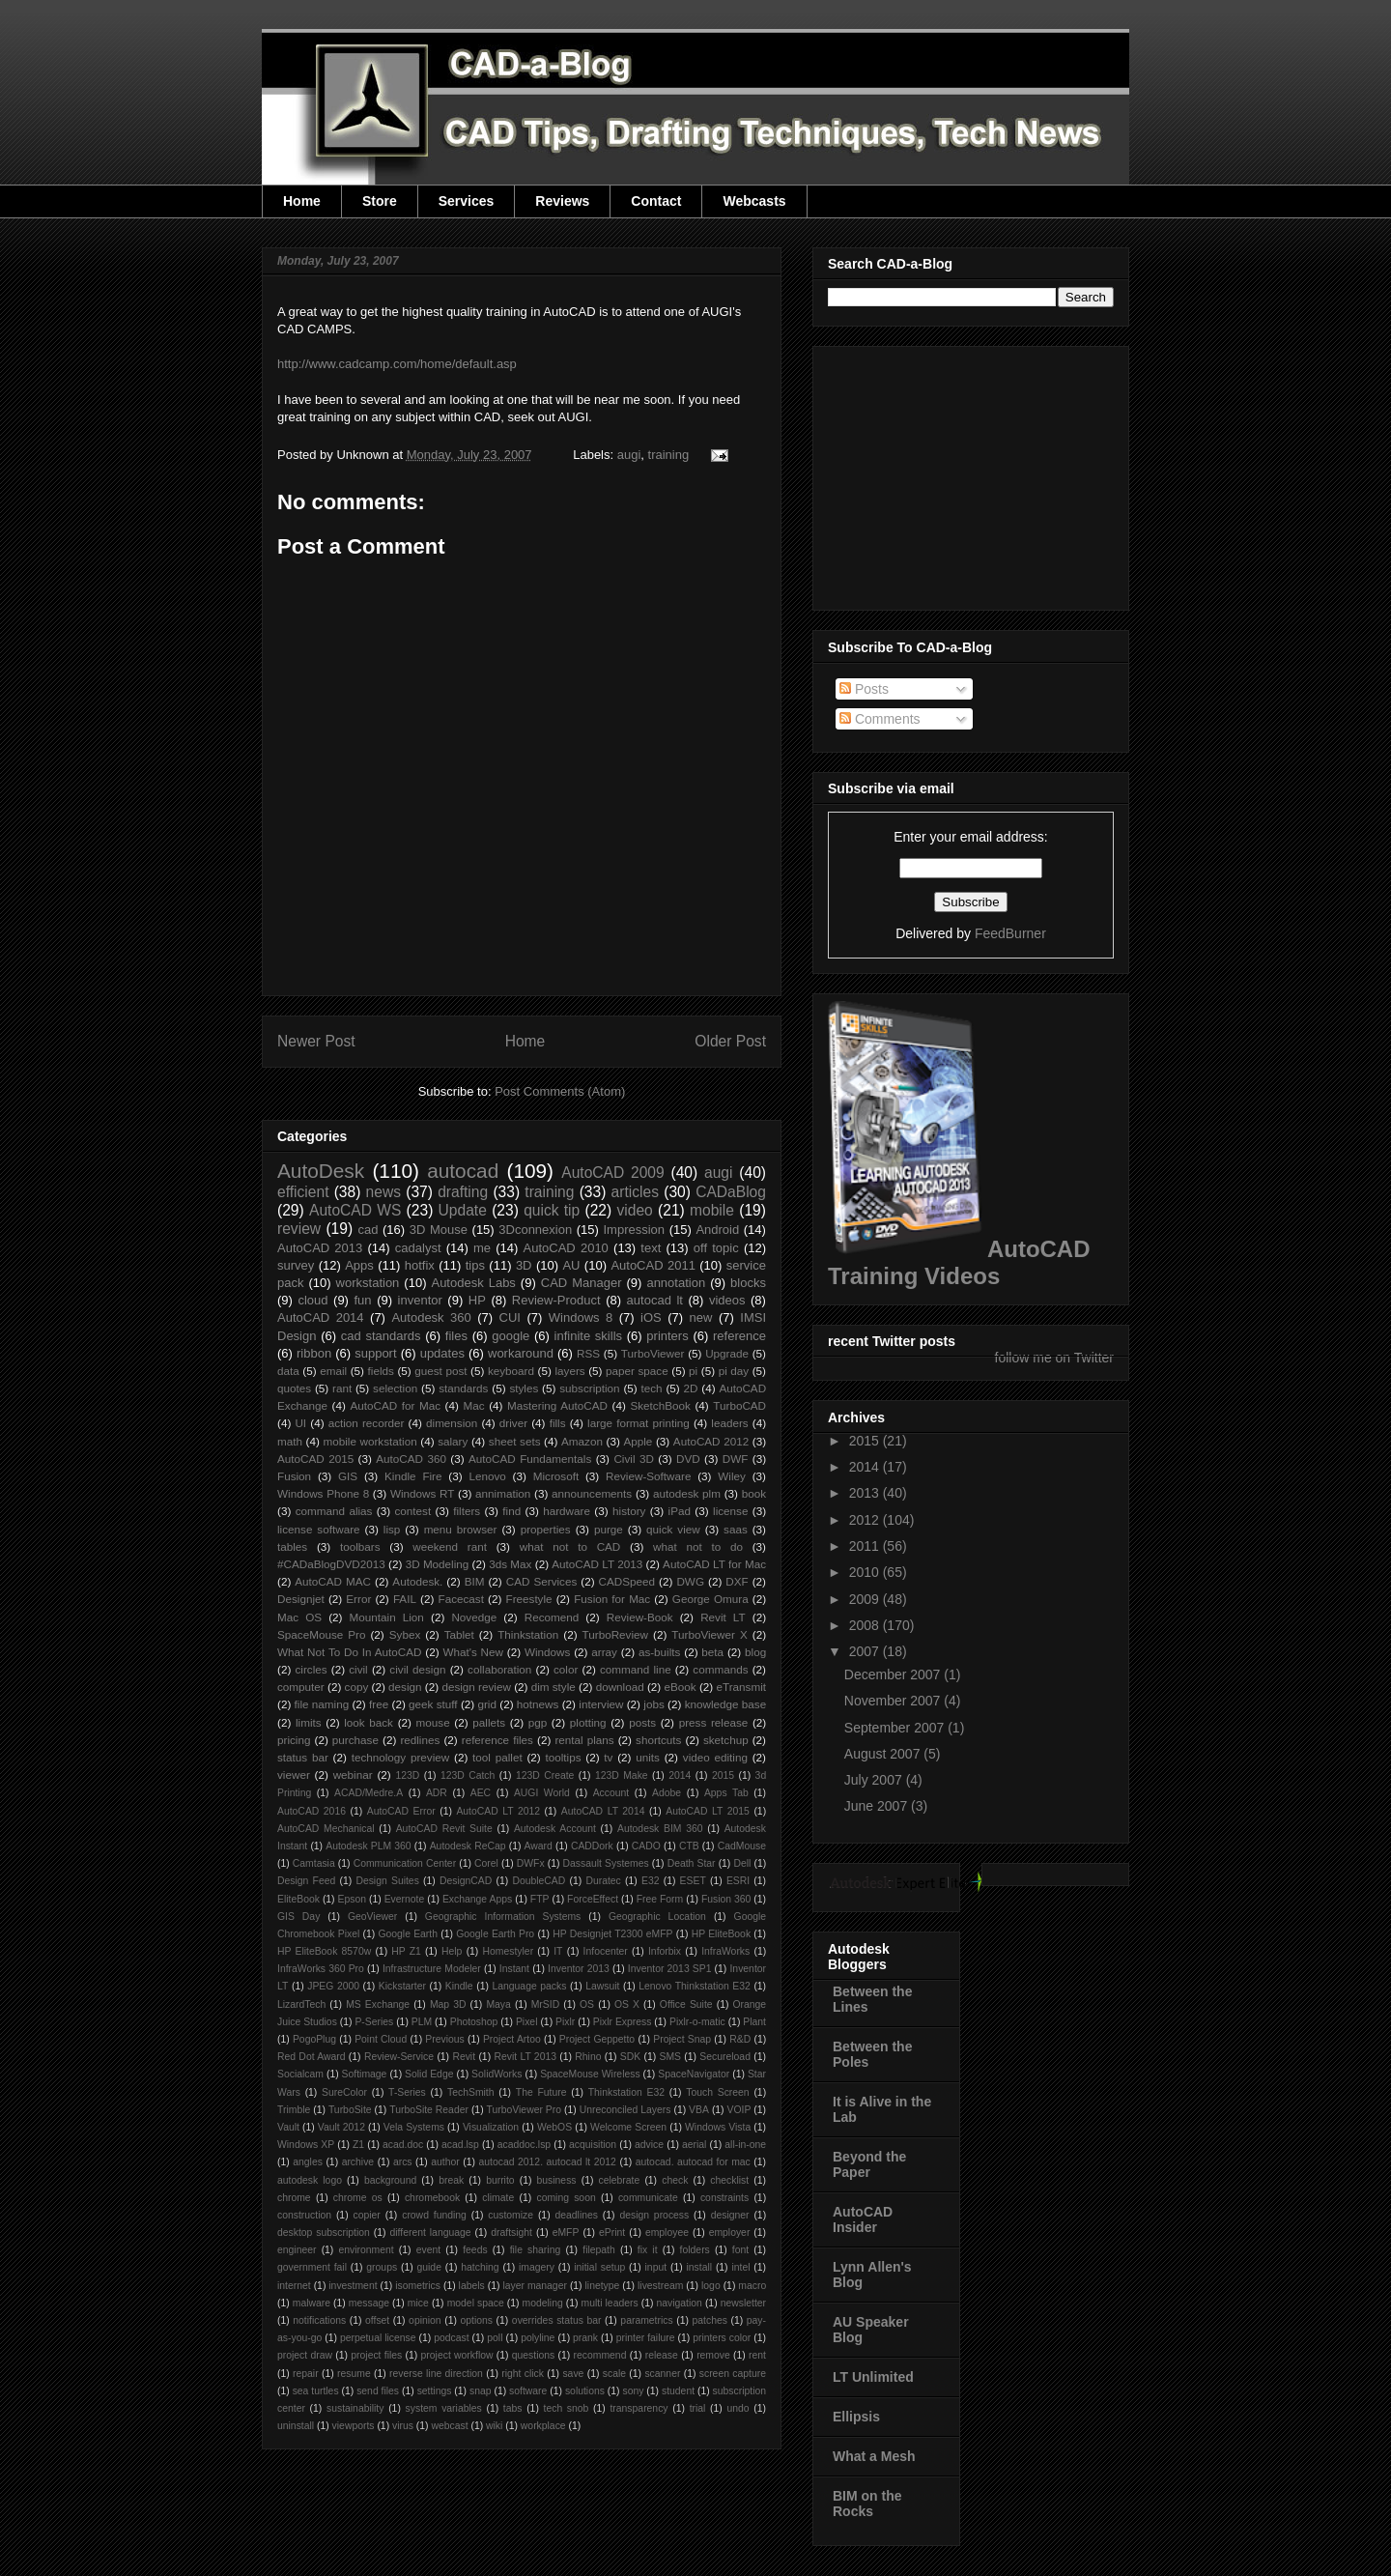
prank (585, 2338)
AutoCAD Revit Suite (444, 1828)
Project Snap (682, 2039)
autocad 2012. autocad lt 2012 (547, 2162)
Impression (634, 1229)
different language (429, 2232)
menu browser (460, 1529)
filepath (598, 2250)
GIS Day (298, 1916)
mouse (433, 1722)
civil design (417, 1669)
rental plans (583, 1739)
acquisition (592, 2144)
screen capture (732, 2373)
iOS (651, 1317)
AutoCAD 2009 (612, 1172)
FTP (540, 1899)
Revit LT (723, 1617)
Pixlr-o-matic (697, 2022)
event (428, 2250)
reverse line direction (436, 2373)
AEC (480, 1793)
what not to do (698, 1546)
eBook (680, 1686)
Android (717, 1229)
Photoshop (474, 2022)
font (740, 2250)
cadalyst (418, 1248)
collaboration (499, 1669)
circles (310, 1669)
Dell (742, 1863)
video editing (715, 1757)
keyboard (511, 1370)
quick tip (552, 1210)
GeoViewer (372, 1916)
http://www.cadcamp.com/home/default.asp (397, 364)
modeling (543, 2303)
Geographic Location (657, 1916)
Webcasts (754, 201)
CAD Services (542, 1581)
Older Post (730, 1041)
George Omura (710, 1598)
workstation (368, 1282)
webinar (353, 1774)
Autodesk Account (555, 1828)
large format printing (638, 1423)
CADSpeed (627, 1581)
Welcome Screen (628, 2127)
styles (523, 1388)
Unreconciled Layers (625, 2109)
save (572, 2373)
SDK (630, 2056)
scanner (662, 2373)
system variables (444, 2408)
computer (301, 1686)
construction (304, 2215)
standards (463, 1388)
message (369, 2303)
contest (413, 1510)
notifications (319, 2320)
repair (306, 2373)
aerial (694, 2144)
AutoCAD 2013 (319, 1248)
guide (428, 2267)
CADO (646, 1846)
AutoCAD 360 (411, 1458)
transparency (638, 2408)
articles (635, 1192)
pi (693, 1370)
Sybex (404, 1634)
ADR (436, 1793)
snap (480, 2391)
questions (533, 2355)
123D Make (621, 1775)
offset (377, 2320)
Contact (656, 201)
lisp (392, 1529)
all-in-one (745, 2144)
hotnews (538, 1704)
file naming (322, 1704)
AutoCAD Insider (863, 2219)
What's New (472, 1652)
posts (642, 1722)
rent (757, 2355)
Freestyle (529, 1598)
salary (453, 1441)
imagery (536, 2267)
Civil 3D (633, 1458)
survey (295, 1265)
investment (352, 2285)
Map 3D (448, 2004)
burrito (500, 2180)
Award (539, 1846)
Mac (473, 1405)
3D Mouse (439, 1229)
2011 (866, 1546)
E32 (650, 1880)
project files (376, 2355)
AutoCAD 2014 (320, 1317)
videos (727, 1300)
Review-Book (640, 1617)
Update (463, 1210)
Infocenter (605, 1951)
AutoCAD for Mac (395, 1405)
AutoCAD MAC (333, 1581)
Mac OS (299, 1617)
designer (730, 2215)
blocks (748, 1282)
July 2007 (875, 1780)
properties (546, 1529)
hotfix (420, 1265)
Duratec (602, 1880)
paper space (637, 1370)
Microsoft (556, 1476)
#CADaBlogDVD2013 (331, 1564)
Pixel (527, 2022)
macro (752, 2285)
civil (358, 1669)
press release (714, 1722)
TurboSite (350, 2109)
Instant (514, 1968)
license (730, 1510)
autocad (462, 1170)
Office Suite (686, 2004)
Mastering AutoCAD (557, 1405)
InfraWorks (725, 1951)
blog (755, 1652)
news (383, 1192)
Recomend (552, 1617)
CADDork (592, 1846)
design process (654, 2215)
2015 (723, 1775)
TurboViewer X (709, 1634)
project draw (304, 2355)
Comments (880, 719)
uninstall (295, 2425)
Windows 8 (580, 1317)
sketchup (726, 1739)
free (378, 1704)
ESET (693, 1880)
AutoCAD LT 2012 (498, 1811)
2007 (866, 1651)
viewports (353, 2425)
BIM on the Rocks (867, 2503)
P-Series (374, 2022)
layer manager (534, 2285)
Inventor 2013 (579, 1968)
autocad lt (655, 1300)
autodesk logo (309, 2180)
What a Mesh (874, 2456)
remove (713, 2355)
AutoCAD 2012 (711, 1441)
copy (357, 1686)
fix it (648, 2250)
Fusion (294, 1476)
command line (635, 1669)
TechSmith (471, 2092)
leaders (729, 1423)
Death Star (691, 1863)
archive (358, 2162)
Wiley (732, 1476)
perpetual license (378, 2338)
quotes (294, 1388)
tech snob (566, 2408)
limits (309, 1722)
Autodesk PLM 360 (368, 1846)
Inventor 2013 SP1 (670, 1968)
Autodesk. (417, 1581)
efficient (302, 1192)
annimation (502, 1493)
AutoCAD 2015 (315, 1458)
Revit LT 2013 (525, 2056)
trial (698, 2408)
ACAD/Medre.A (368, 1793)
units (648, 1757)
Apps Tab (726, 1793)
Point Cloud (381, 2039)
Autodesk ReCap (468, 1846)
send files (377, 2391)
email (333, 1370)
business (557, 2180)
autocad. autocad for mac (693, 2162)
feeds (475, 2250)
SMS (671, 2056)
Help (451, 1951)
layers (569, 1370)
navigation (678, 2303)
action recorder (366, 1423)
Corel (486, 1863)
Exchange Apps (477, 1899)
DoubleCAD (538, 1880)
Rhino (588, 2056)
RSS (588, 1353)
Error (358, 1598)
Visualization (491, 2127)
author (445, 2162)
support (375, 1353)
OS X (626, 2004)
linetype (602, 2285)
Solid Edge (429, 2074)
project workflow (457, 2355)
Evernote (404, 1899)
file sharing (535, 2250)
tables (292, 1546)
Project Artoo (512, 2039)
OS (587, 2004)
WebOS (554, 2127)
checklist (729, 2180)
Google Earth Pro (495, 1934)
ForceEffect (592, 1899)
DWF (736, 1458)
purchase (355, 1739)
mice (418, 2303)
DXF (736, 1581)
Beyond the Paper (869, 2164)
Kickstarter (402, 1986)
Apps (359, 1265)
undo (737, 2408)
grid (487, 1704)
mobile (712, 1210)
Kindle (459, 1986)
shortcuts (658, 1739)
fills (558, 1423)
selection (395, 1388)
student (678, 2391)
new (701, 1317)
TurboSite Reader (428, 2109)
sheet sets (515, 1441)
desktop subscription (323, 2232)
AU (571, 1265)
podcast (451, 2338)
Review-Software (648, 1476)
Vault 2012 (341, 2127)
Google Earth (408, 1934)
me (482, 1248)
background (390, 2180)
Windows (547, 1652)
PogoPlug (314, 2039)
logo (711, 2285)
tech (652, 1388)
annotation (675, 1282)
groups (381, 2267)
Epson (352, 1899)
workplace (543, 2425)
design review (475, 1686)
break (451, 2180)
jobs (653, 1704)
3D (524, 1265)
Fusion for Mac (612, 1598)
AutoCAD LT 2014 (603, 1811)
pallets (488, 1722)
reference (739, 1336)
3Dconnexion (535, 1229)
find (511, 1510)
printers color (722, 2338)
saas (736, 1529)
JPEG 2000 (333, 1986)
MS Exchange (378, 2004)
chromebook (432, 2197)
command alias (334, 1510)
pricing (293, 1739)
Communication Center (405, 1863)
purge (608, 1529)
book (754, 1493)
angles (308, 2162)
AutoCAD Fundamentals (529, 1458)
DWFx (531, 1863)
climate (498, 2197)
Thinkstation (527, 1634)
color (566, 1669)
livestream (660, 2285)
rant (342, 1388)
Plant (754, 2022)
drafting (463, 1192)
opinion (425, 2320)
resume (354, 2373)
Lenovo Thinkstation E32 (695, 1986)
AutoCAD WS (355, 1210)
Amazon (582, 1441)
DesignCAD (466, 1880)
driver (513, 1423)
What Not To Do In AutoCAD (349, 1652)
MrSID (545, 2004)
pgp (538, 1722)
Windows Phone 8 (323, 1493)
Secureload (725, 2056)
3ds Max (510, 1564)
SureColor (344, 2092)
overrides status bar (557, 2320)
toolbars (360, 1546)
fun (363, 1300)
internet (294, 2285)
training (669, 454)
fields (381, 1370)
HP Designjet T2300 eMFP (612, 1934)
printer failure (645, 2338)
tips (475, 1265)
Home (302, 201)
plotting (588, 1722)
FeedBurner (1010, 933)
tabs (513, 2408)
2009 (866, 1599)
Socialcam (300, 2074)
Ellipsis (856, 2416)
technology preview (401, 1757)
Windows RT (422, 1493)
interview (601, 1704)
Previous (444, 2039)
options (476, 2320)
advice (649, 2144)
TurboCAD (739, 1405)
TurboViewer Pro (524, 2109)
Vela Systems (413, 2127)
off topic (716, 1248)
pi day (734, 1370)
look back (368, 1722)
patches (710, 2320)
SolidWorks (496, 2074)
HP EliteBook (721, 1934)
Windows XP (305, 2144)
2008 (866, 1625)
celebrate (619, 2180)
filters (466, 1510)
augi (629, 454)
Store (379, 201)
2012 (866, 1520)
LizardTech (301, 2004)
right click (522, 2373)
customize (510, 2215)
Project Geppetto (597, 2039)
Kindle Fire (412, 1476)
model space (475, 2303)
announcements (592, 1493)
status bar (302, 1757)
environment (366, 2250)
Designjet (301, 1598)
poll (494, 2338)
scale (614, 2373)
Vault (288, 2127)
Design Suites (386, 1880)
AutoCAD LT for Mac (714, 1564)
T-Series (407, 2092)
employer (730, 2232)
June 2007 (877, 1806)
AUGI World (542, 1793)
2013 (866, 1493)
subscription (589, 1388)
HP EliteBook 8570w (324, 1951)
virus (402, 2425)
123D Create (545, 1775)
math (289, 1441)
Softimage (364, 2074)
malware (311, 2303)
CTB (689, 1846)
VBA (699, 2109)
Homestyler (508, 1951)
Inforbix (664, 1951)
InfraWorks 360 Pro (320, 1968)
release (661, 2355)
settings (434, 2391)
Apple (637, 1441)
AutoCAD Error (401, 1811)
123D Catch (467, 1775)
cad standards (381, 1336)
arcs (402, 2162)
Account (611, 1793)
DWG (690, 1581)
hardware (566, 1510)
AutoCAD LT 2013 (597, 1564)
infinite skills (588, 1336)
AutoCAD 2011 (653, 1265)
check (675, 2180)
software (528, 2391)
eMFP (566, 2232)
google (510, 1336)
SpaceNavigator (693, 2074)
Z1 (358, 2144)
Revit (463, 2056)
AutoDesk (320, 1170)
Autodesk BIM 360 (660, 1828)
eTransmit (741, 1686)
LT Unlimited (873, 2377)
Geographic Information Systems (503, 1916)
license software (318, 1529)
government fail (312, 2267)
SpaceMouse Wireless (589, 2074)
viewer (293, 1774)
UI (300, 1423)
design (404, 1686)
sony (632, 2391)
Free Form (660, 1899)
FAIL (404, 1598)
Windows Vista (718, 2127)
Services (467, 201)
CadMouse (742, 1846)
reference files (497, 1739)
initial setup (599, 2267)
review (299, 1228)
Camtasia (314, 1863)
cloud (312, 1300)
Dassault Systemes (606, 1863)
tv (608, 1757)
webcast (449, 2425)
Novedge (474, 1617)
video (634, 1210)
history (628, 1510)
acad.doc (403, 2144)
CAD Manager (581, 1282)
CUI (510, 1317)
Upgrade (727, 1353)
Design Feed (306, 1880)
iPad (679, 1510)
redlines (420, 1739)
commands (720, 1669)
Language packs (529, 1986)
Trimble (293, 2109)
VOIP (739, 2109)
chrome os (358, 2197)
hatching (479, 2267)
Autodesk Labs (473, 1282)
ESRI (738, 1880)
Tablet (459, 1634)
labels (472, 2285)
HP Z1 (406, 1951)
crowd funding (434, 2215)
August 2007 (884, 1753)
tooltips (563, 1757)
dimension (451, 1423)
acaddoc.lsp (524, 2144)
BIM (475, 1581)
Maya (498, 2004)
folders (695, 2250)
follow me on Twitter (1054, 1357)
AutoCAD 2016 (311, 1811)
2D (691, 1388)
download (620, 1686)
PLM (422, 2022)
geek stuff (433, 1704)
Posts (864, 689)
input (656, 2267)
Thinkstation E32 (626, 2092)
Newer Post (316, 1041)
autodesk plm (687, 1493)
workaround (521, 1353)
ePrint (612, 2232)
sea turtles (316, 2391)
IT (558, 1951)
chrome (294, 2197)
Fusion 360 (726, 1899)
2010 (866, 1572)
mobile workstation (370, 1441)
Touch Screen (717, 2092)
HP (477, 1300)
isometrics (417, 2285)
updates (442, 1353)
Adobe (666, 1793)
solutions (585, 2391)
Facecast (461, 1598)
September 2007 (896, 1727)
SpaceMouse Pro (321, 1634)
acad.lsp (460, 2144)
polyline (537, 2338)
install (699, 2267)
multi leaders (610, 2303)
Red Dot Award (311, 2056)
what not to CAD (570, 1546)
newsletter (743, 2303)
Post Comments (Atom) (560, 1091)
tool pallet (497, 1757)
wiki (494, 2425)
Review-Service (399, 2056)
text (650, 1248)
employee (667, 2232)
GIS (347, 1476)
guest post (440, 1370)
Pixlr (565, 2022)
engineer (296, 2250)
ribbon (314, 1353)
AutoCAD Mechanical (326, 1828)
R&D (740, 2039)
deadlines (576, 2215)
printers (667, 1336)
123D (408, 1775)
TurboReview (615, 1634)
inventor (420, 1300)
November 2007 (894, 1700)
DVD (688, 1458)
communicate (648, 2197)
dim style (553, 1686)
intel (740, 2267)
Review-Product (556, 1300)
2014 (679, 1775)
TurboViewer (653, 1353)
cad (367, 1229)
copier (366, 2215)
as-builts (660, 1652)
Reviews (562, 201)
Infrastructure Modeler (432, 1968)
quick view (673, 1529)
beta (712, 1652)
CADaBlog (731, 1192)
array (604, 1652)
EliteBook (298, 1899)
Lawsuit (602, 1986)
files (456, 1336)
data (288, 1370)
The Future (541, 2092)
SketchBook (660, 1405)
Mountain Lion (387, 1617)
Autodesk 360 (430, 1317)
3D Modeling (437, 1564)
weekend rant (449, 1546)
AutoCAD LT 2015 (708, 1811)
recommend (600, 2355)
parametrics (646, 2320)
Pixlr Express (622, 2022)
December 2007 (894, 1674)
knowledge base (726, 1704)
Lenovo (486, 1476)
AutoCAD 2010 (566, 1248)
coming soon (565, 2197)
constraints (724, 2197)
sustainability (355, 2408)
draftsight (511, 2232)
